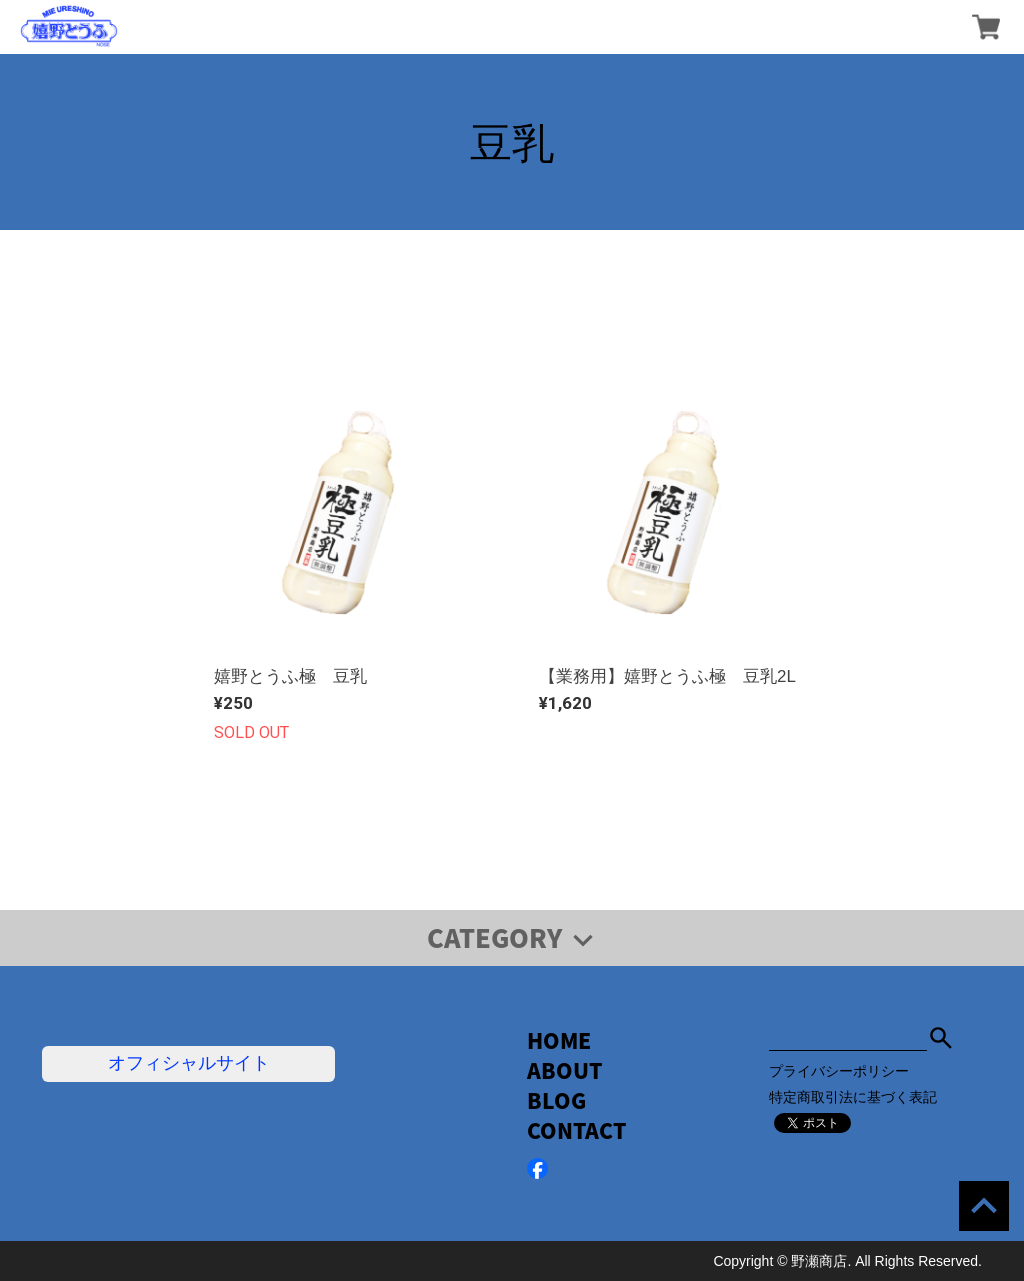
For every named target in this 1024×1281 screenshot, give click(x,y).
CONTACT (576, 1130)
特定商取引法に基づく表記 (853, 1097)
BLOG (556, 1100)
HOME (559, 1040)
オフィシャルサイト (189, 1063)
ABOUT (564, 1070)
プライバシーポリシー (839, 1071)
